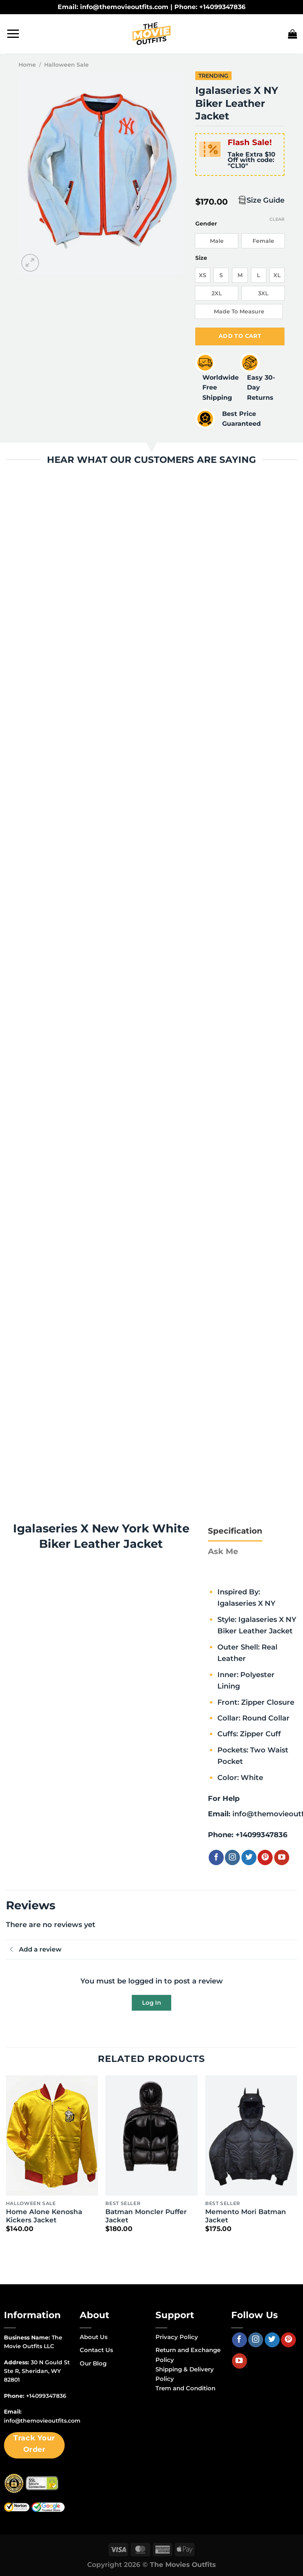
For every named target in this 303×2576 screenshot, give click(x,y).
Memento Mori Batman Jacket (245, 2216)
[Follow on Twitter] (248, 1857)
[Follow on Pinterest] (265, 1857)
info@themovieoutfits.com (42, 2421)
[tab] (235, 1531)
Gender (206, 224)
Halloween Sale (66, 65)
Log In (151, 2003)
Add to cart (240, 335)
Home (27, 65)
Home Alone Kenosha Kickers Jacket (44, 2216)
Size (201, 258)
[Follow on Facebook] (216, 1857)
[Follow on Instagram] (232, 1857)
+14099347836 (261, 1835)
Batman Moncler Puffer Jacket (146, 2216)
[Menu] (13, 34)
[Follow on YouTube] (281, 1857)
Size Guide (265, 200)
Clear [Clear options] (276, 219)
